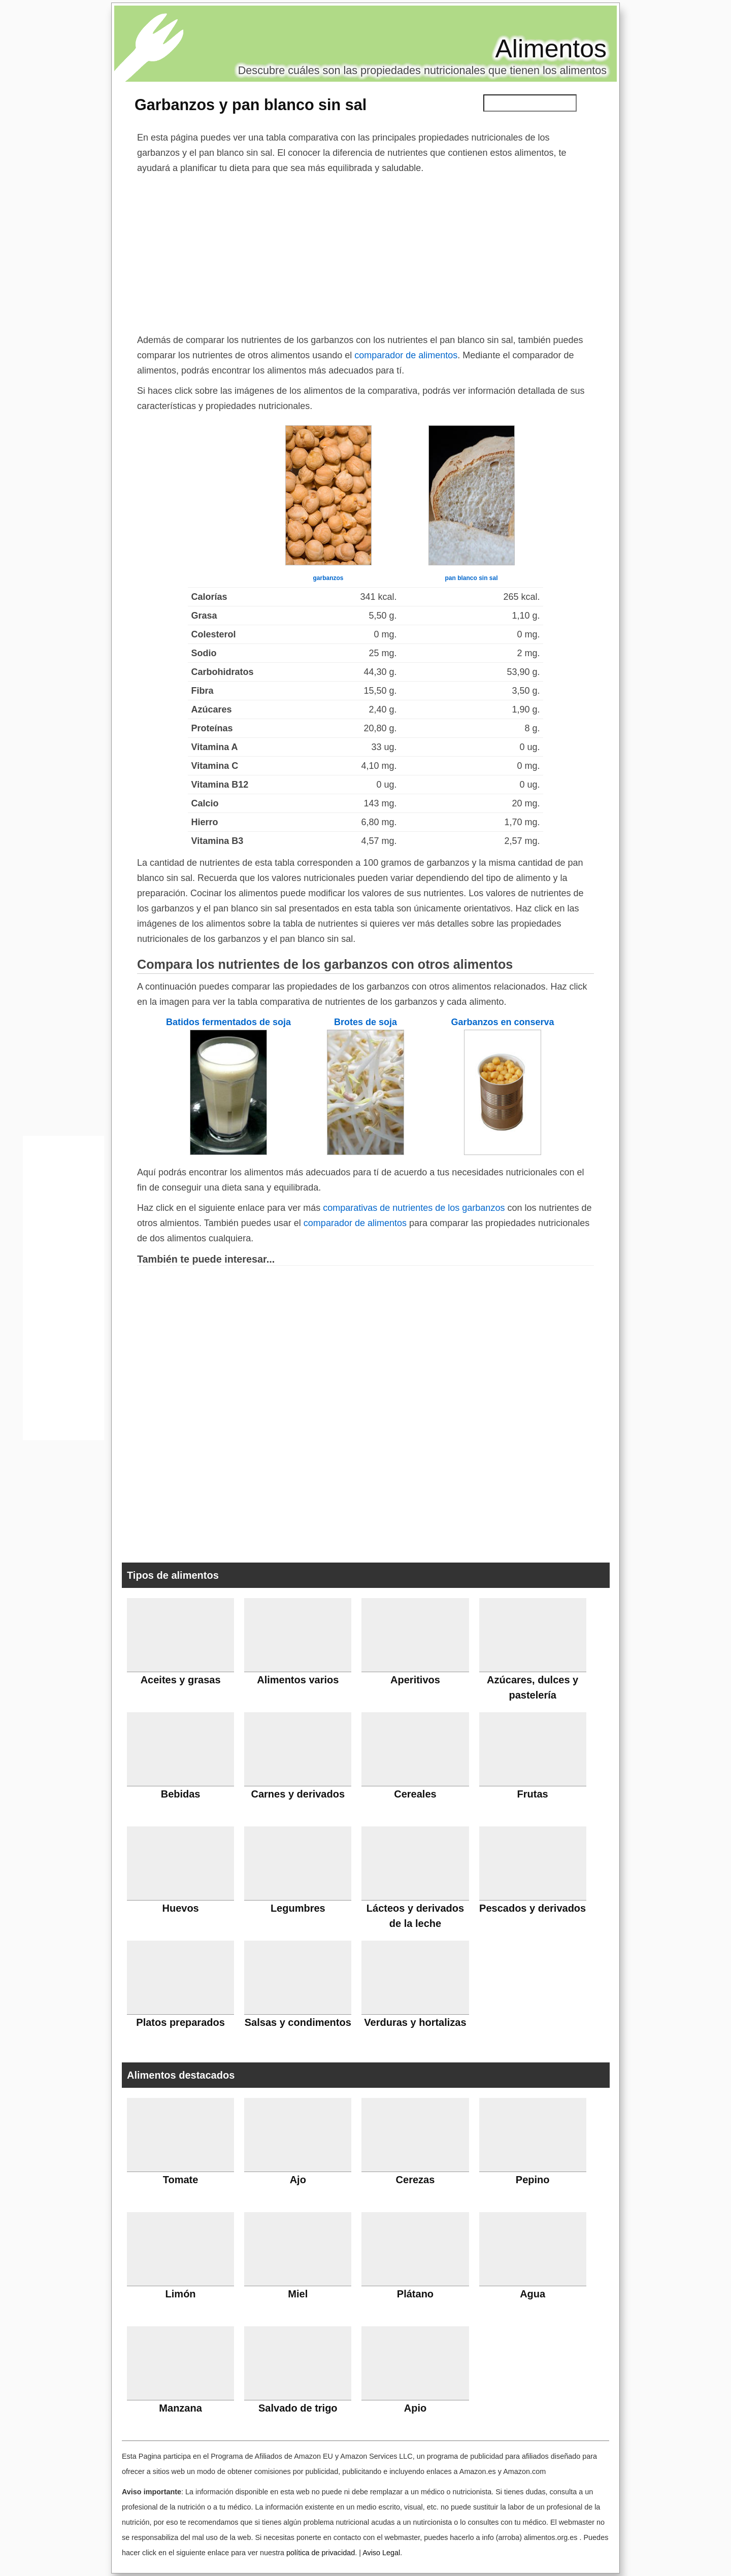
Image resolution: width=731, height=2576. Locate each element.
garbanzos (328, 578)
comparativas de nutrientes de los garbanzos (414, 1208)
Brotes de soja (365, 1022)
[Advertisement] (365, 252)
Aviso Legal (381, 2553)
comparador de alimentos (405, 355)
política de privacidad (320, 2553)
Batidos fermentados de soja (228, 1022)
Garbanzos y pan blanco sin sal (251, 104)
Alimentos (551, 49)
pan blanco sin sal (471, 578)
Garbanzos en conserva (502, 1022)
